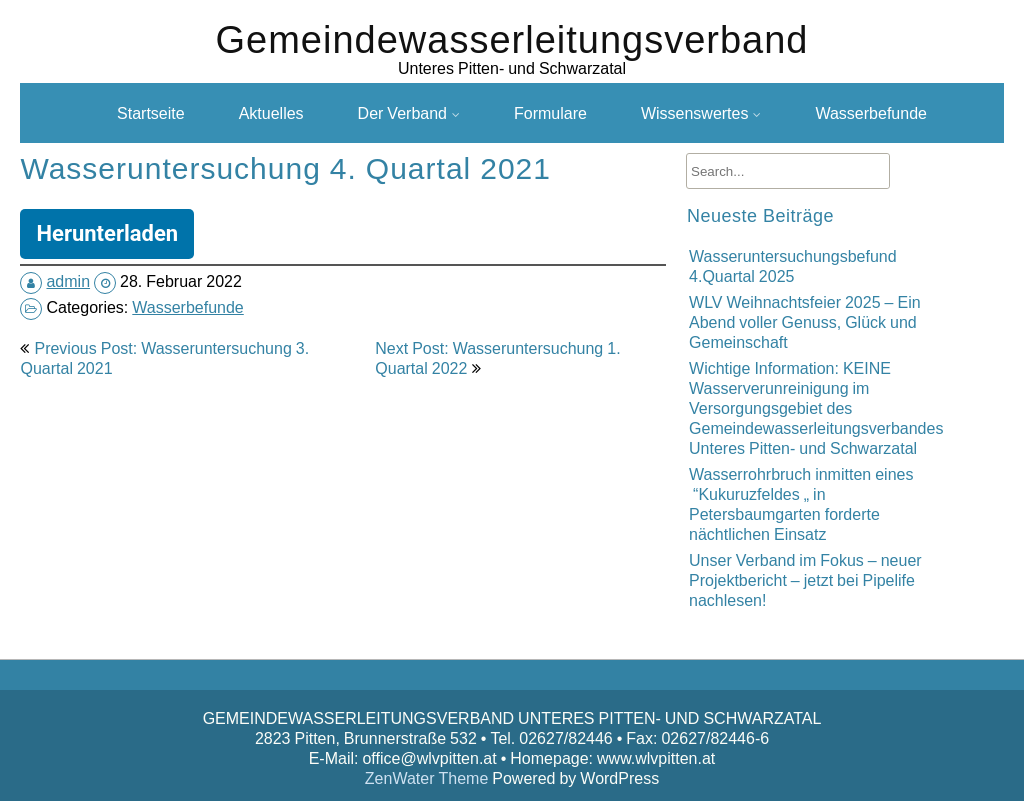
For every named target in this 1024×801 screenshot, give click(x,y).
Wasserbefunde (870, 113)
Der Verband (402, 113)
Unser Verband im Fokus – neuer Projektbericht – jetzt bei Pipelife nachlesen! (805, 580)
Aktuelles (271, 113)
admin (68, 281)
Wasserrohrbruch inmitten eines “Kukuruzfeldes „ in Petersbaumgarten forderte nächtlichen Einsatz (801, 504)
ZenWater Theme (428, 778)
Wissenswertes (695, 113)
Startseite (151, 113)
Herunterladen (107, 233)
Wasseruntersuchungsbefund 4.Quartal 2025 (793, 266)
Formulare (550, 113)
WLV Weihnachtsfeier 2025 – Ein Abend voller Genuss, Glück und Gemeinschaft (805, 322)
